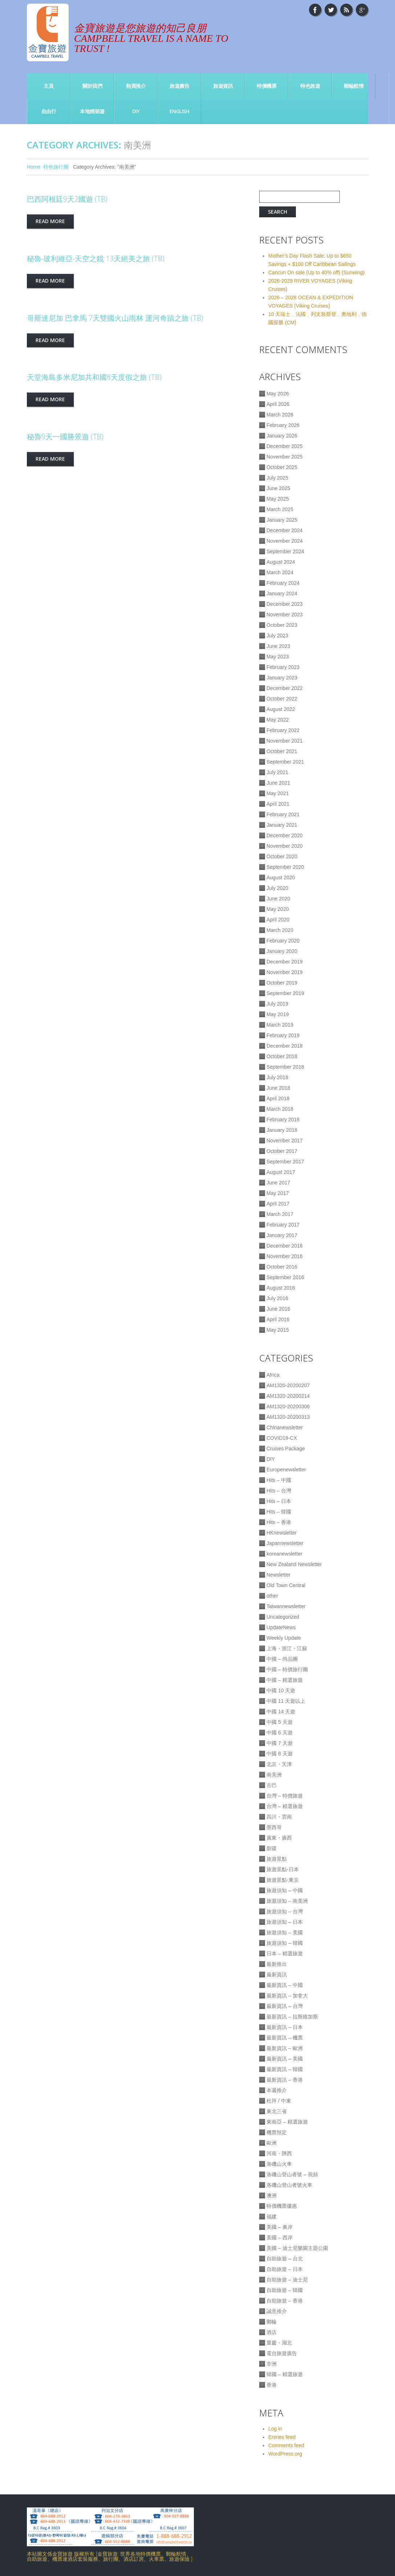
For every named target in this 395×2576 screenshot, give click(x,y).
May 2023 (277, 657)
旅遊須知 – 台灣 (284, 1911)
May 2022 (277, 720)
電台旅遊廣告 (281, 2353)
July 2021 (277, 772)
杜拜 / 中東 (278, 2101)
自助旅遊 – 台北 (284, 2258)
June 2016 (278, 1309)
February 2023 (283, 667)
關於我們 (92, 85)
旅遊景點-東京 (282, 1880)
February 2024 (283, 583)
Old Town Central (285, 1585)
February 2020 (283, 941)
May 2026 (277, 394)
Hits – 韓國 (278, 1512)
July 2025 (277, 478)
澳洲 (271, 2195)
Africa (273, 1375)
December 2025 (284, 446)
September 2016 (285, 1277)
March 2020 (279, 930)
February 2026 (283, 425)
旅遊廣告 (179, 85)
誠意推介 (276, 2311)
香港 (271, 2385)
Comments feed (286, 2445)
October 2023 (281, 625)
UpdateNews (281, 1627)
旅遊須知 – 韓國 (284, 1943)
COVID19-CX (281, 1438)
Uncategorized (282, 1617)
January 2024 (281, 593)
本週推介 (276, 2090)
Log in (275, 2429)
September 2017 (285, 1161)
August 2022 (280, 709)
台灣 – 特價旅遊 (284, 1796)
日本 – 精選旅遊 (284, 1953)
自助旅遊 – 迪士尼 (287, 2280)
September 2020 (285, 867)
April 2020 (277, 920)
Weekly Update (283, 1638)
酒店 (271, 2332)
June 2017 (278, 1183)
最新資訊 (276, 1974)
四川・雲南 (279, 1817)
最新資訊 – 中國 (284, 1985)
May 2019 (277, 1014)
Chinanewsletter (284, 1427)
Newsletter (278, 1575)
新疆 (271, 1848)
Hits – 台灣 (278, 1491)
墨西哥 (274, 1827)
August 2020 (280, 877)
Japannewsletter (285, 1543)
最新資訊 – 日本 (284, 2027)
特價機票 (266, 85)
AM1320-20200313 (288, 1417)
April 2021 (277, 804)
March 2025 (279, 509)
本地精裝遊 (92, 111)
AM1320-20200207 (288, 1385)
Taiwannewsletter (285, 1606)
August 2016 (280, 1288)
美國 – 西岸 (279, 2237)
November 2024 (284, 541)
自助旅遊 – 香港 (284, 2301)
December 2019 (284, 962)
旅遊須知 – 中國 (284, 1890)
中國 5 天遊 (279, 1722)
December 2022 (284, 688)
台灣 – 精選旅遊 (284, 1806)
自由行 (48, 111)
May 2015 (277, 1330)
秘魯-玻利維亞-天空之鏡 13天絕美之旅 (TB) (95, 258)
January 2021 (281, 825)
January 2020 (281, 951)
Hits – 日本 (278, 1501)
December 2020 (284, 835)
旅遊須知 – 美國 (284, 1932)
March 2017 (279, 1214)
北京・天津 (279, 1764)
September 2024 (285, 551)
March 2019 (279, 1025)
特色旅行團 (56, 167)
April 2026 (277, 404)
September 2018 (285, 1067)
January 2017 (281, 1235)
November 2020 (284, 846)
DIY (136, 111)
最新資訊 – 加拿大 (287, 1995)
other (272, 1596)
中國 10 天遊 (280, 1690)
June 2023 (278, 646)
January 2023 (281, 678)
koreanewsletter (284, 1554)
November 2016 (284, 1256)
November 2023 (284, 614)
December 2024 (284, 530)
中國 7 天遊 (279, 1743)
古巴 (271, 1785)
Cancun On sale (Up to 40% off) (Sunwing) (316, 272)
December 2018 (284, 1046)
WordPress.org (285, 2454)
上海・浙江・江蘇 (286, 1648)
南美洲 (274, 1775)
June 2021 (278, 783)
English (180, 111)
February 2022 (283, 730)
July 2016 (277, 1298)
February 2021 (283, 814)
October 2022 (281, 699)
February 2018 (283, 1119)
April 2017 (277, 1204)
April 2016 (277, 1319)
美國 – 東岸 (279, 2227)
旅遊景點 (276, 1859)
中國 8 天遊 (279, 1754)
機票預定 (276, 2132)
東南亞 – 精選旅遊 (287, 2122)
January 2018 (281, 1130)
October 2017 (281, 1151)
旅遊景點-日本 (282, 1869)
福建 (271, 2216)
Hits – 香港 (278, 1522)
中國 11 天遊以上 (285, 1701)
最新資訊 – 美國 (284, 2059)
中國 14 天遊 (280, 1711)
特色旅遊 (310, 85)
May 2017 (277, 1193)
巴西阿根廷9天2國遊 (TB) (67, 199)
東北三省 (276, 2111)
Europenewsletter (286, 1469)
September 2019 (285, 993)
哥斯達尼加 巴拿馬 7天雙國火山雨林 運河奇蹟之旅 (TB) (115, 318)
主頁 (48, 85)
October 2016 (281, 1267)
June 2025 (278, 488)
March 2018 (279, 1109)
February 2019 (283, 1035)
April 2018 (277, 1098)
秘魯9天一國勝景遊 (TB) (65, 436)
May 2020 (277, 909)
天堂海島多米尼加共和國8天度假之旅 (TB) (94, 377)
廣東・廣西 (279, 1838)
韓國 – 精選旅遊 (284, 2374)
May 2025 (277, 499)
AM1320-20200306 (288, 1406)
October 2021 (281, 751)
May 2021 (277, 793)
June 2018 (278, 1088)
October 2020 (281, 856)
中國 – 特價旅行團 (287, 1669)
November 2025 (284, 457)
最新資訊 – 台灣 (284, 2006)
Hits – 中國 (278, 1480)
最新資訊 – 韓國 (284, 2069)
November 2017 (284, 1140)
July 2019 (277, 1004)
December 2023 (284, 604)
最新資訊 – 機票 (284, 2038)
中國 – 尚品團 (282, 1659)
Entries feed (282, 2437)
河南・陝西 (279, 2153)
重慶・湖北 (279, 2343)
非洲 (271, 2364)
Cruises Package (285, 1448)
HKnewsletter (281, 1533)
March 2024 (279, 572)
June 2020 (278, 898)
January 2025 (281, 520)
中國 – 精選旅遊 (284, 1680)
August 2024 (280, 562)
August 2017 (280, 1172)
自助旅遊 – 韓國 (284, 2290)
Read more (50, 221)
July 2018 (277, 1077)
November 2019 (284, 972)
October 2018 (281, 1056)
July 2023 (277, 635)
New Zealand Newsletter (294, 1564)
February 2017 (283, 1225)
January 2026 (281, 436)
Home (33, 167)
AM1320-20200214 (288, 1396)
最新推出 (276, 1964)
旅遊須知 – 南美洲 (287, 1901)
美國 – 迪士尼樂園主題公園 (297, 2248)
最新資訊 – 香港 (284, 2080)
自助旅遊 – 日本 (284, 2269)
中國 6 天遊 (279, 1732)
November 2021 (284, 741)
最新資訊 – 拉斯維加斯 (292, 2017)
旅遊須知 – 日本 (284, 1922)
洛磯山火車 (279, 2164)
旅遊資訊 (223, 85)
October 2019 (281, 983)
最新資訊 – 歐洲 (284, 2048)
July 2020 (277, 888)
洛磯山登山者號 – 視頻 (292, 2174)
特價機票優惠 (281, 2206)
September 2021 (285, 762)
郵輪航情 (353, 85)
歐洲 (271, 2143)
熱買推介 (136, 85)
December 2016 (284, 1246)
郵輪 (271, 2322)
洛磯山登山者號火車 (289, 2185)
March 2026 (279, 415)
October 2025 (281, 467)
